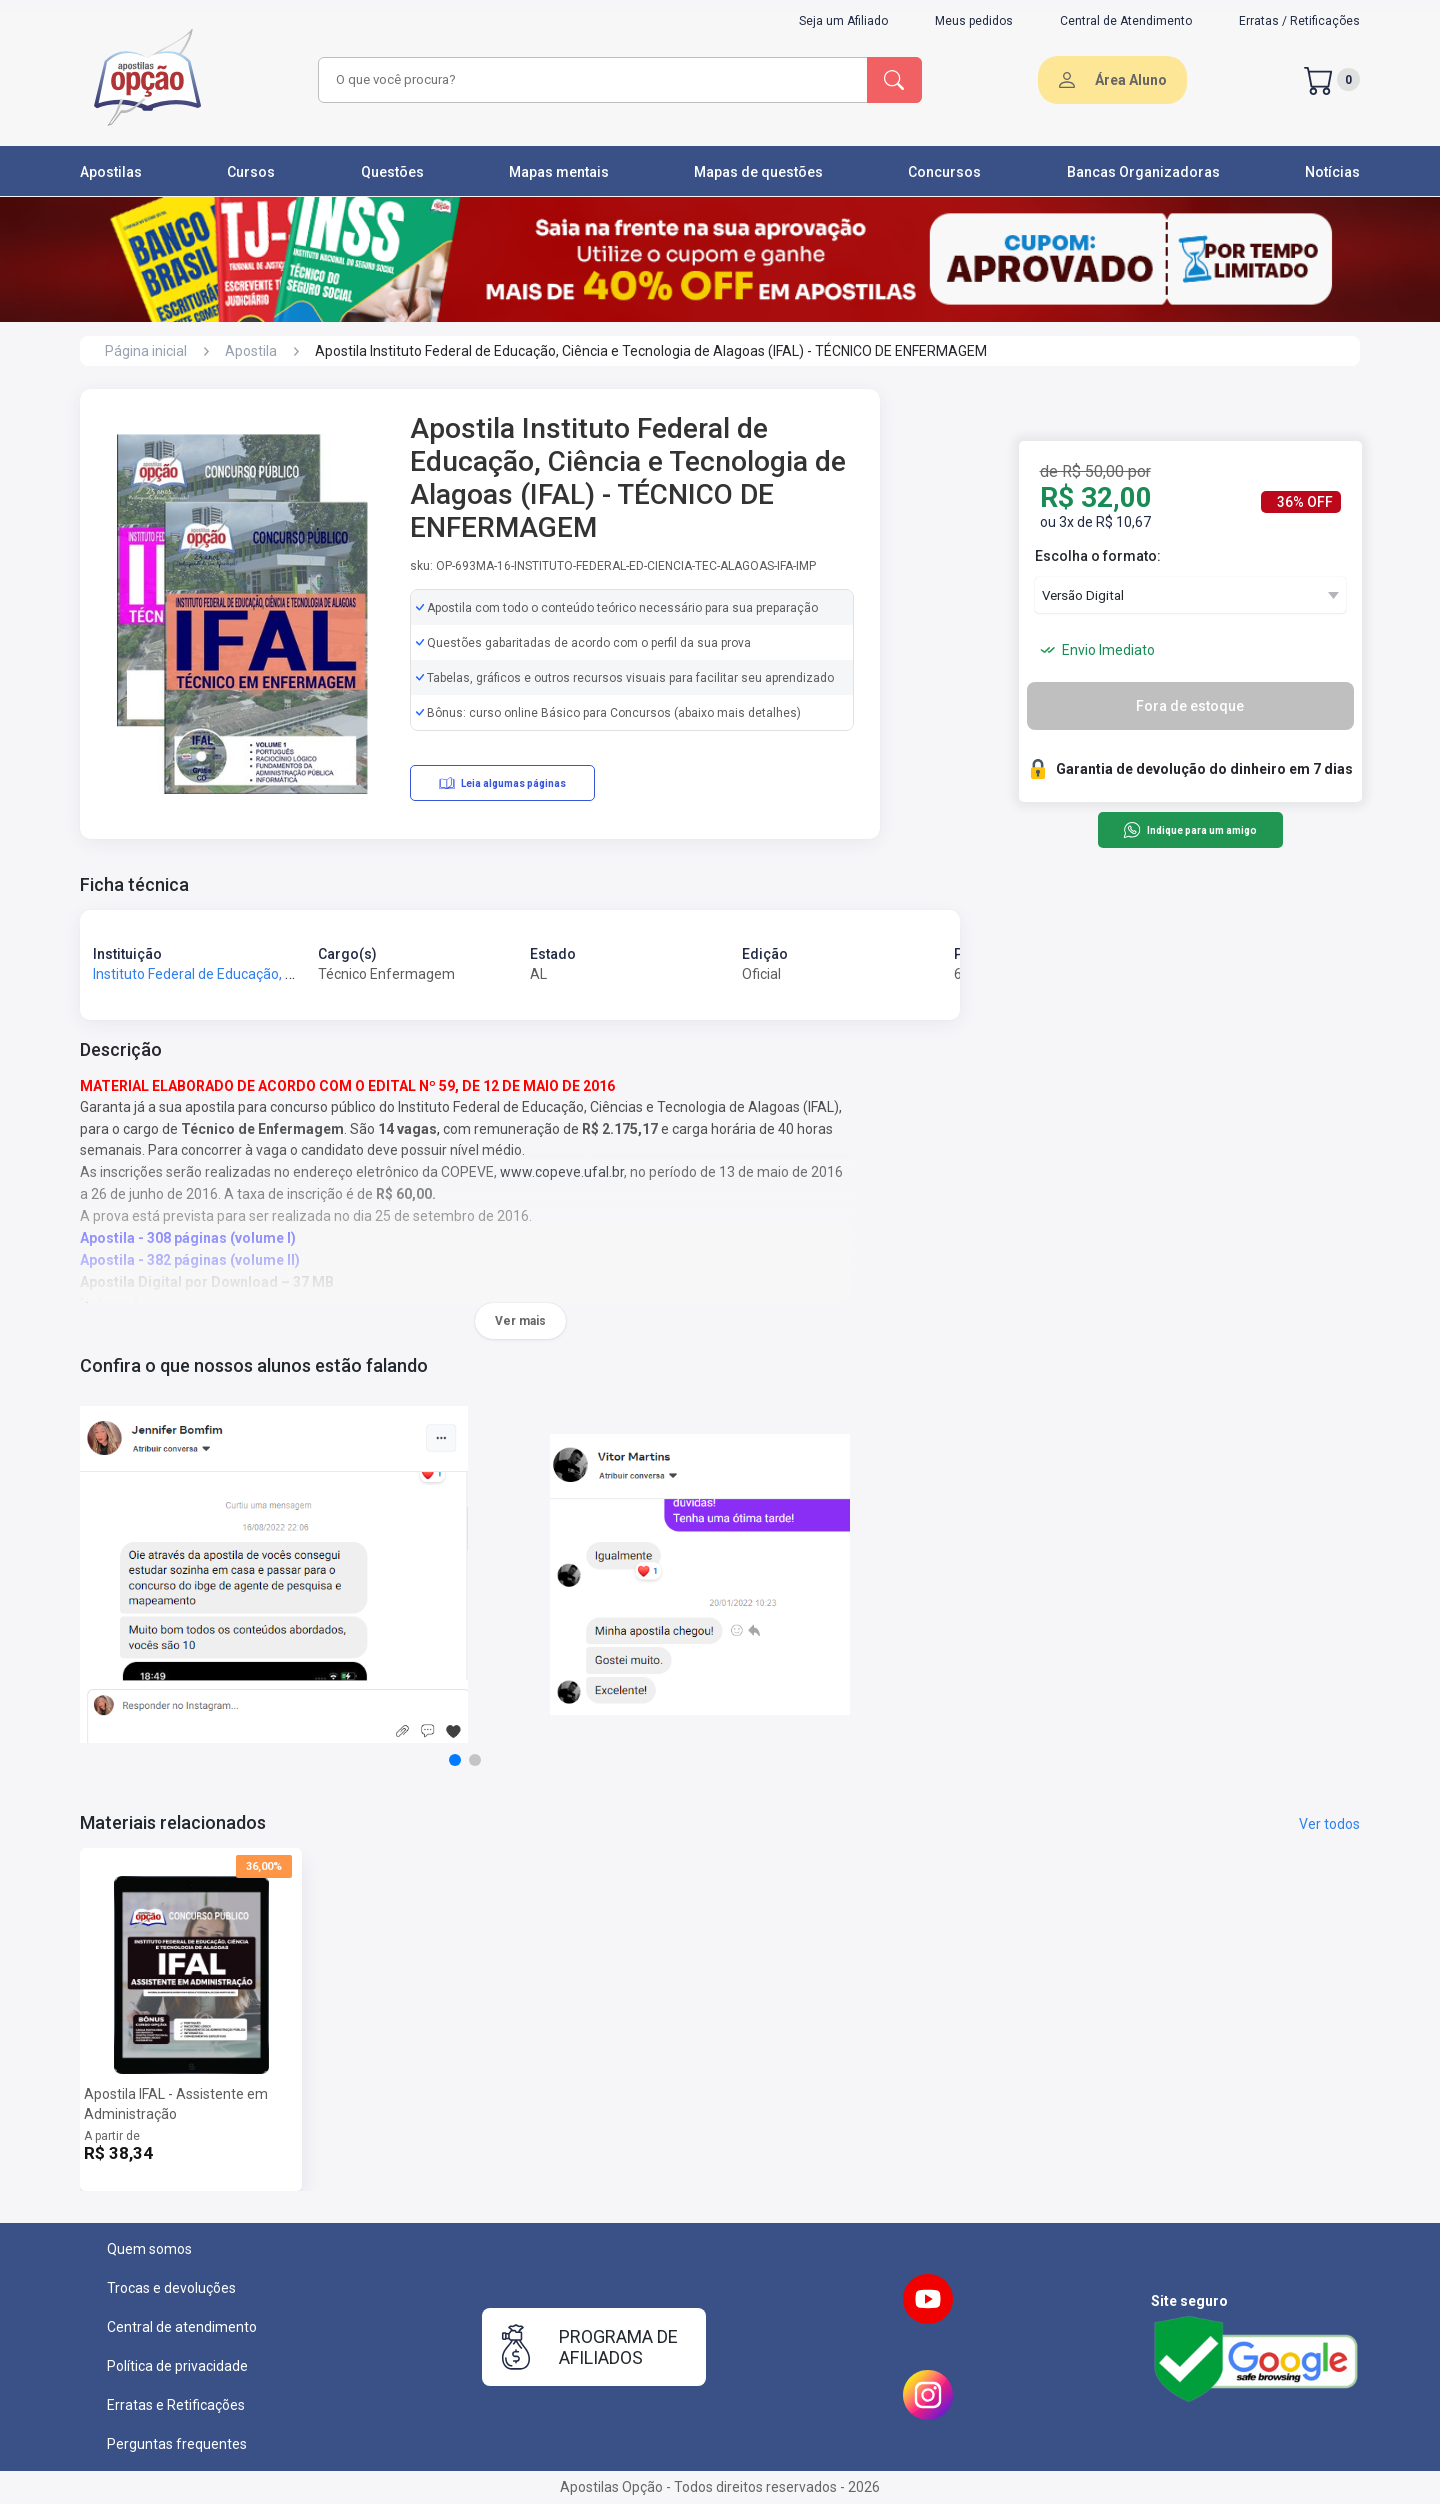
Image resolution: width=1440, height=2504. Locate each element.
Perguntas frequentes (177, 2444)
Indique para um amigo (1189, 830)
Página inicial (146, 351)
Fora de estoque (1190, 706)
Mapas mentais (559, 172)
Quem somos (149, 2249)
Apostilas (111, 172)
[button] (455, 1760)
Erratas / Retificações (1299, 21)
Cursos (251, 172)
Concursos (944, 172)
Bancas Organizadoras (1143, 172)
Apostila (251, 351)
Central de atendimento (182, 2327)
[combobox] (590, 80)
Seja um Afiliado (843, 21)
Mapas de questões (758, 172)
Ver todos (1329, 1824)
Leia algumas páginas (502, 783)
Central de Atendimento (1126, 21)
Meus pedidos (974, 21)
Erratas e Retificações (176, 2405)
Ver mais (520, 1321)
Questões (392, 172)
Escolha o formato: (1098, 556)
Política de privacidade (177, 2366)
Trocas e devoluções (171, 2288)
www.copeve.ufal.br (562, 1172)
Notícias (1332, 172)
